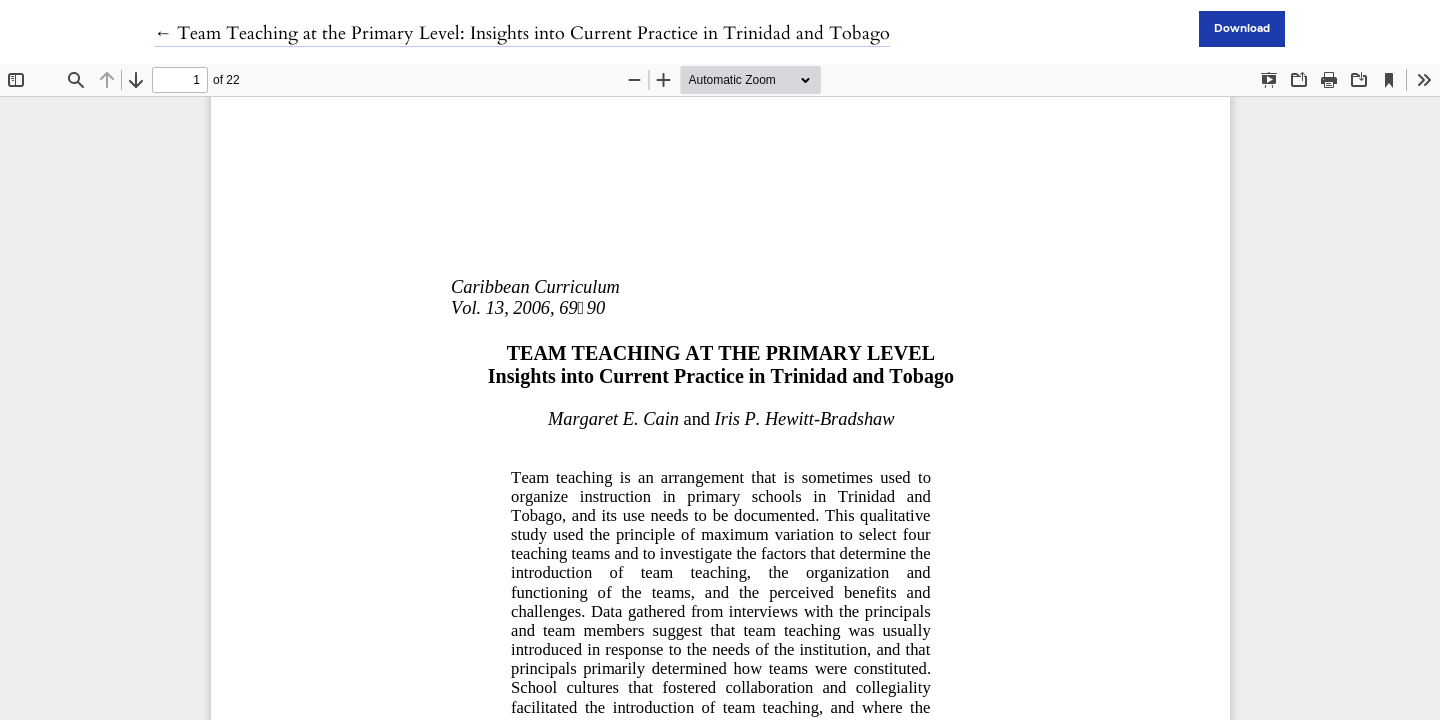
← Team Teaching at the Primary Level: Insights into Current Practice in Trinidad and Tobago (522, 33)
